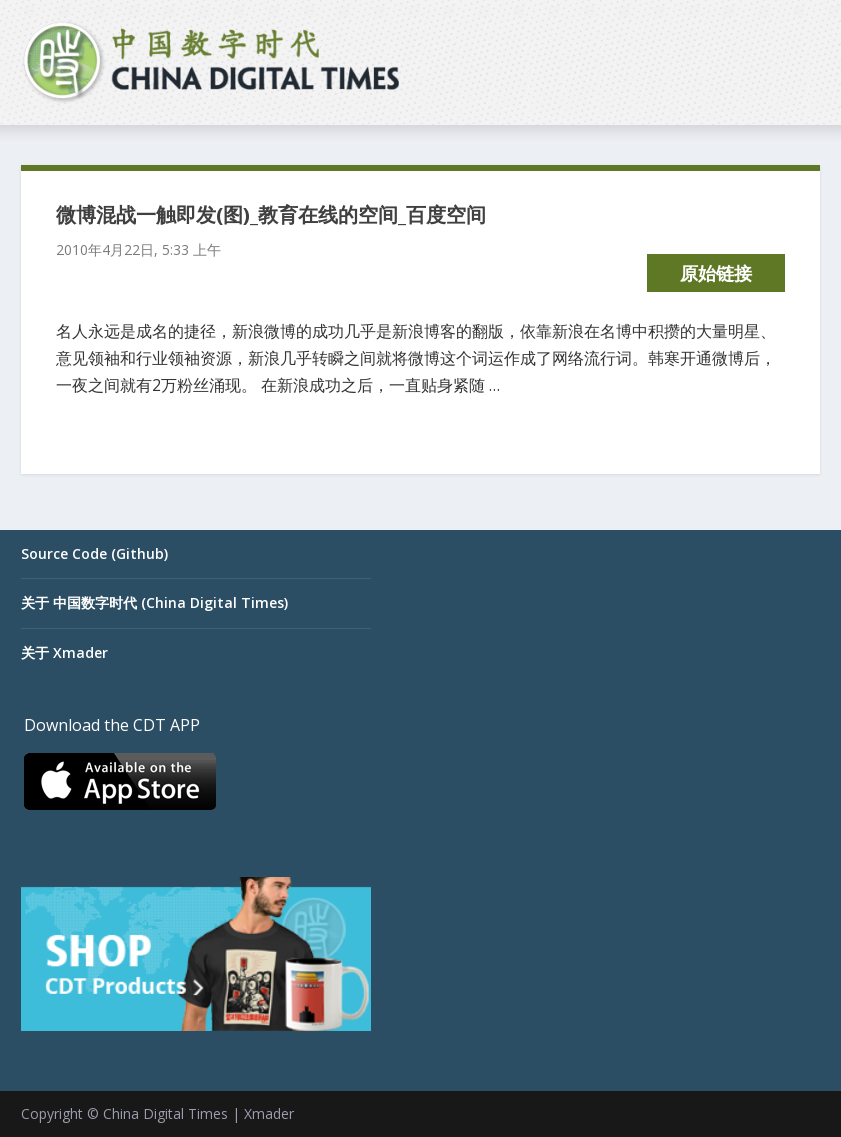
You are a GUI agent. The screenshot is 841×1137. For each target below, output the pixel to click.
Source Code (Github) (94, 553)
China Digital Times (165, 1113)
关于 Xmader (64, 652)
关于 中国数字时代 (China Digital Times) (154, 602)
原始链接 (716, 273)
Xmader (269, 1113)
